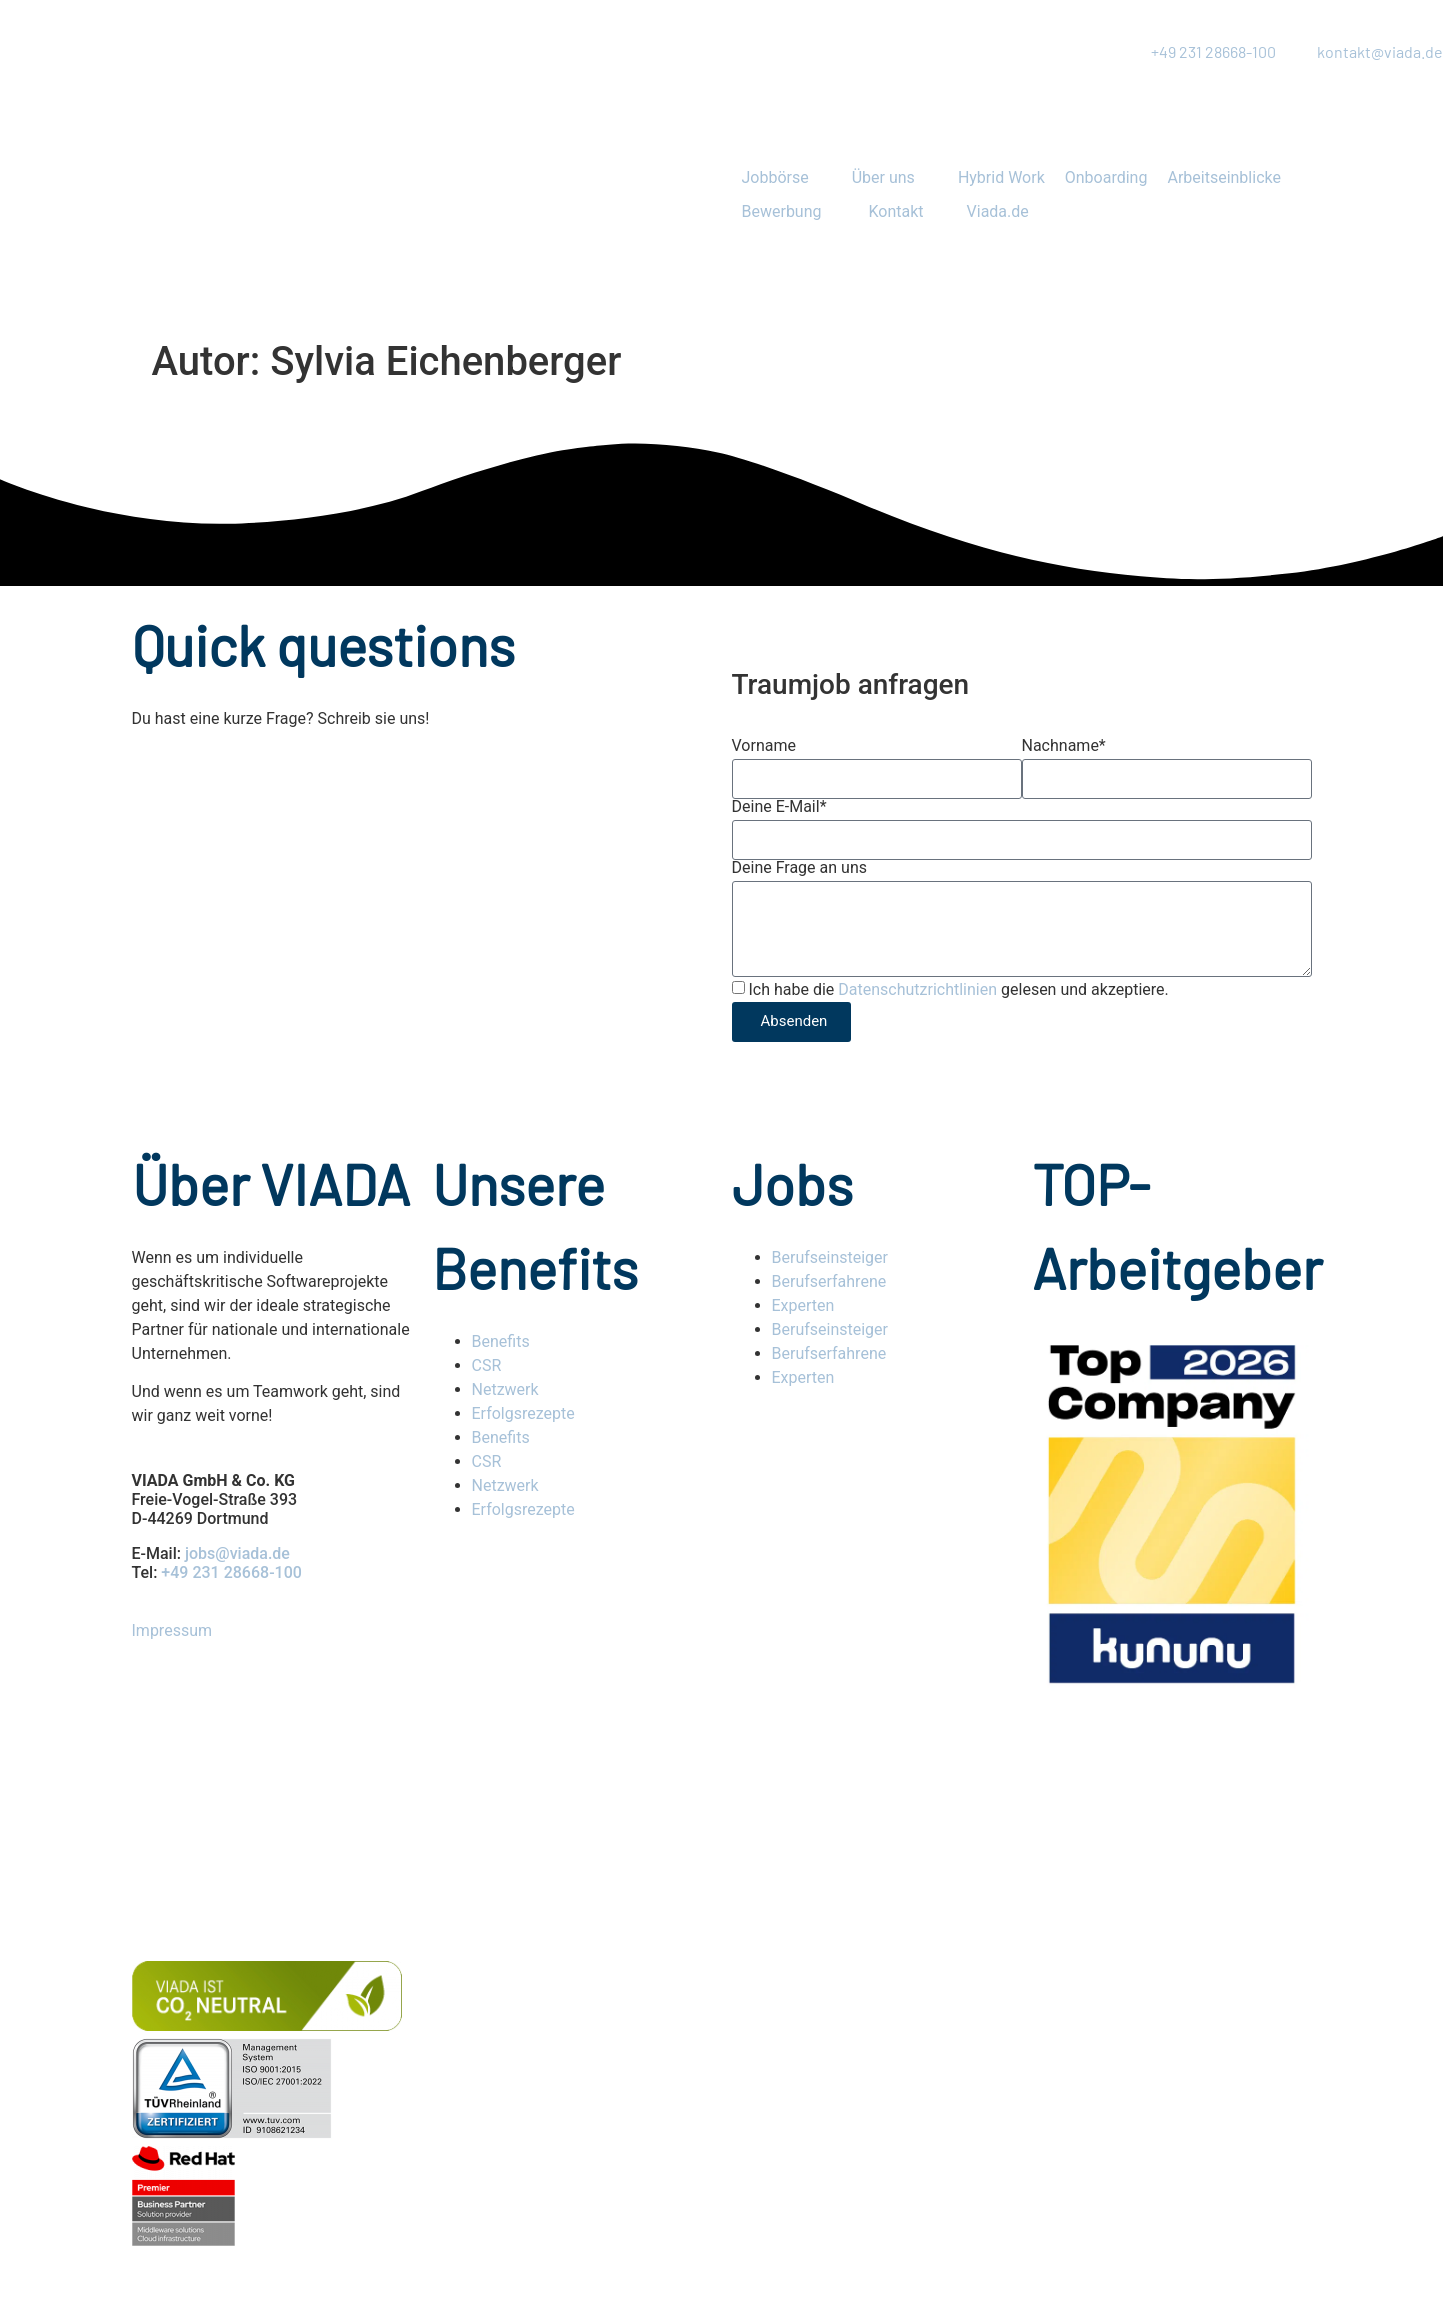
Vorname (764, 746)
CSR (487, 1365)
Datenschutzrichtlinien (917, 989)
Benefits (501, 1341)
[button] (787, 178)
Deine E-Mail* (779, 807)
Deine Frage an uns (799, 868)
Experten (803, 1305)
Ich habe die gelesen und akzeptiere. (958, 989)
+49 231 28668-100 (231, 1572)
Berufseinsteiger (830, 1257)
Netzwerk (505, 1389)
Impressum (172, 1630)
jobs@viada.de (237, 1553)
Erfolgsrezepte (525, 1413)
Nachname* (1064, 746)
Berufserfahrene (829, 1281)
